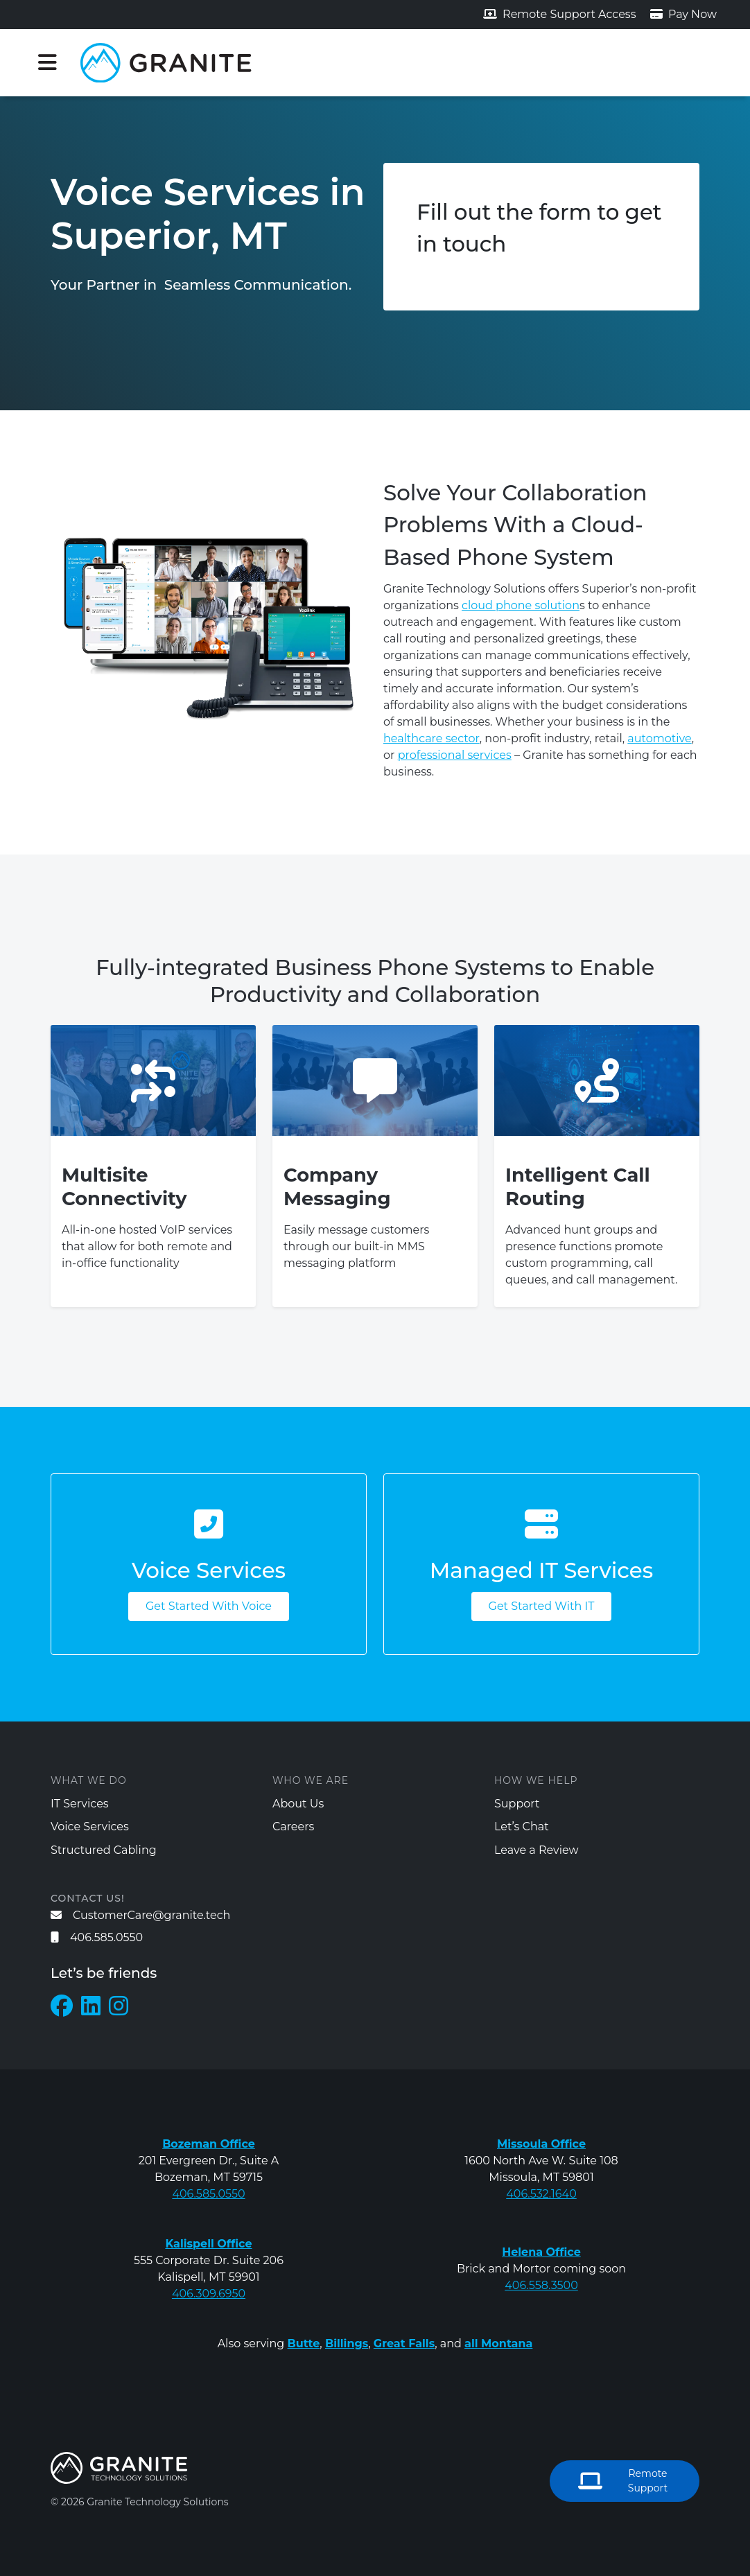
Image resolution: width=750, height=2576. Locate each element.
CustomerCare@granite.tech (140, 1915)
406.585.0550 (97, 1937)
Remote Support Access (559, 14)
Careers (293, 1826)
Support (516, 1803)
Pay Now (683, 14)
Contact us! (88, 1898)
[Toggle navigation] (47, 62)
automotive (659, 738)
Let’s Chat (521, 1826)
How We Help (535, 1780)
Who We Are (310, 1780)
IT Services (80, 1803)
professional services (455, 755)
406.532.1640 (541, 2193)
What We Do (89, 1780)
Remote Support (623, 2480)
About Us (298, 1803)
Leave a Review (536, 1850)
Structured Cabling (104, 1850)
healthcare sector (431, 738)
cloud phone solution (520, 605)
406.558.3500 (541, 2285)
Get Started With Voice (209, 1606)
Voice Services (90, 1826)
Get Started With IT (542, 1606)
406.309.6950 (208, 2293)
